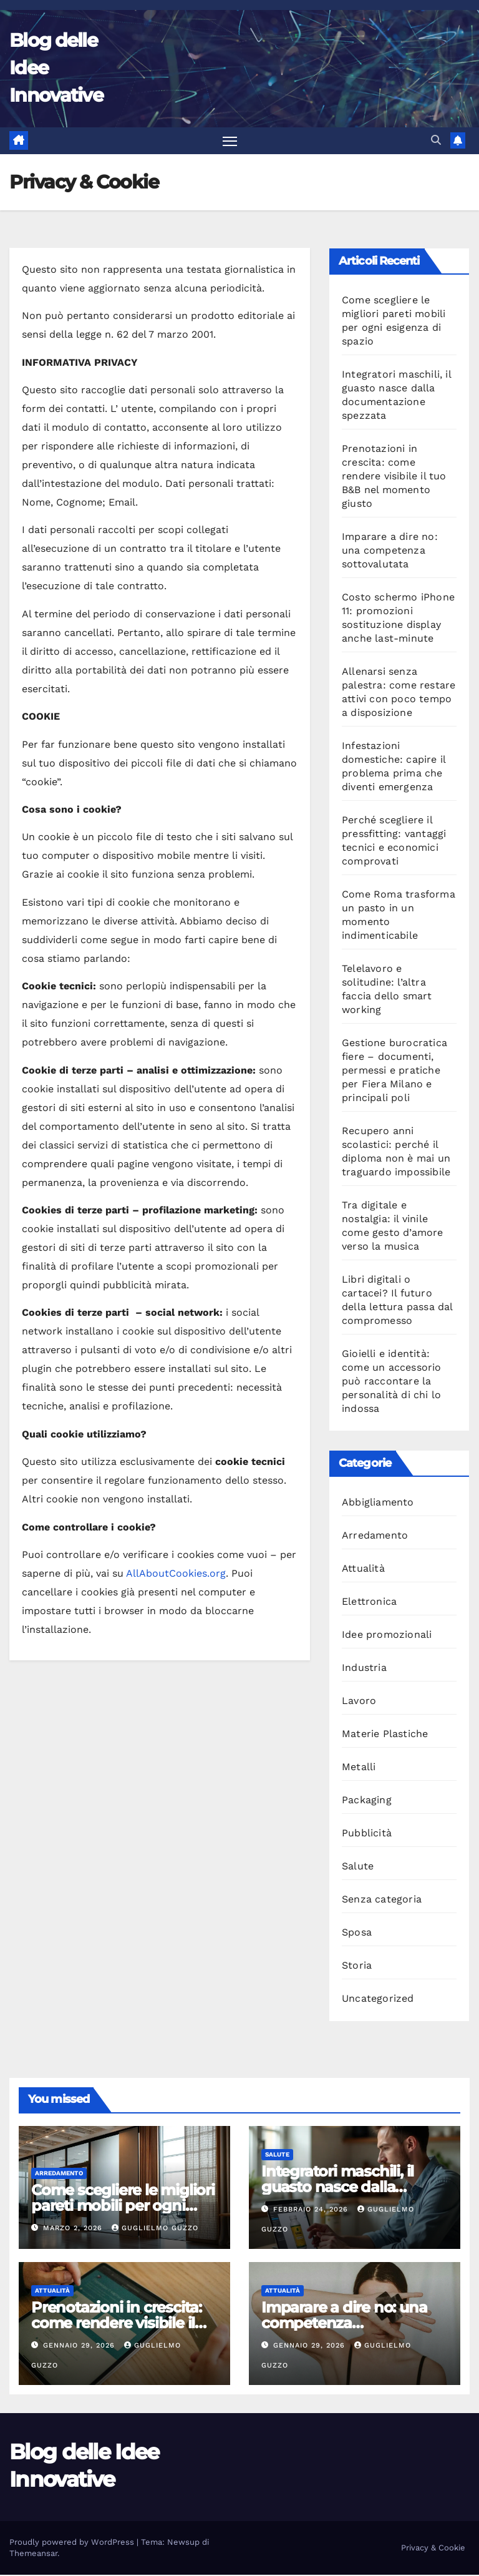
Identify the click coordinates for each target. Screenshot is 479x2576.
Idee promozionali (387, 1636)
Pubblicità (367, 1834)
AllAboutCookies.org (176, 1574)
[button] (436, 141)
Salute (358, 1867)
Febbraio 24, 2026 (312, 2210)
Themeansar (33, 2554)
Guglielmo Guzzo (155, 2229)
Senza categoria (382, 1900)
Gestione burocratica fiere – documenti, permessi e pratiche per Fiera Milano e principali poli (394, 1071)
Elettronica (369, 1603)
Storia (357, 1966)
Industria (364, 1669)
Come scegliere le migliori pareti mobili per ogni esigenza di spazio (123, 2206)
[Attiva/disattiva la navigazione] (230, 141)
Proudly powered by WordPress (73, 2543)
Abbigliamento (378, 1503)
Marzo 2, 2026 (74, 2229)
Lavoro (359, 1702)
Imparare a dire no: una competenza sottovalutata (390, 551)
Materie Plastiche (385, 1735)
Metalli (358, 1768)
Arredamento (375, 1536)
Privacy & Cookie (433, 2549)
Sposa (357, 1933)
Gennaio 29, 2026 (80, 2347)
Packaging (367, 1801)
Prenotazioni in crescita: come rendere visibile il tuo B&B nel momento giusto (394, 477)
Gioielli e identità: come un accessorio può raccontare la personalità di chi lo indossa (392, 1382)
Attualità (363, 1569)
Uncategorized (378, 1999)
